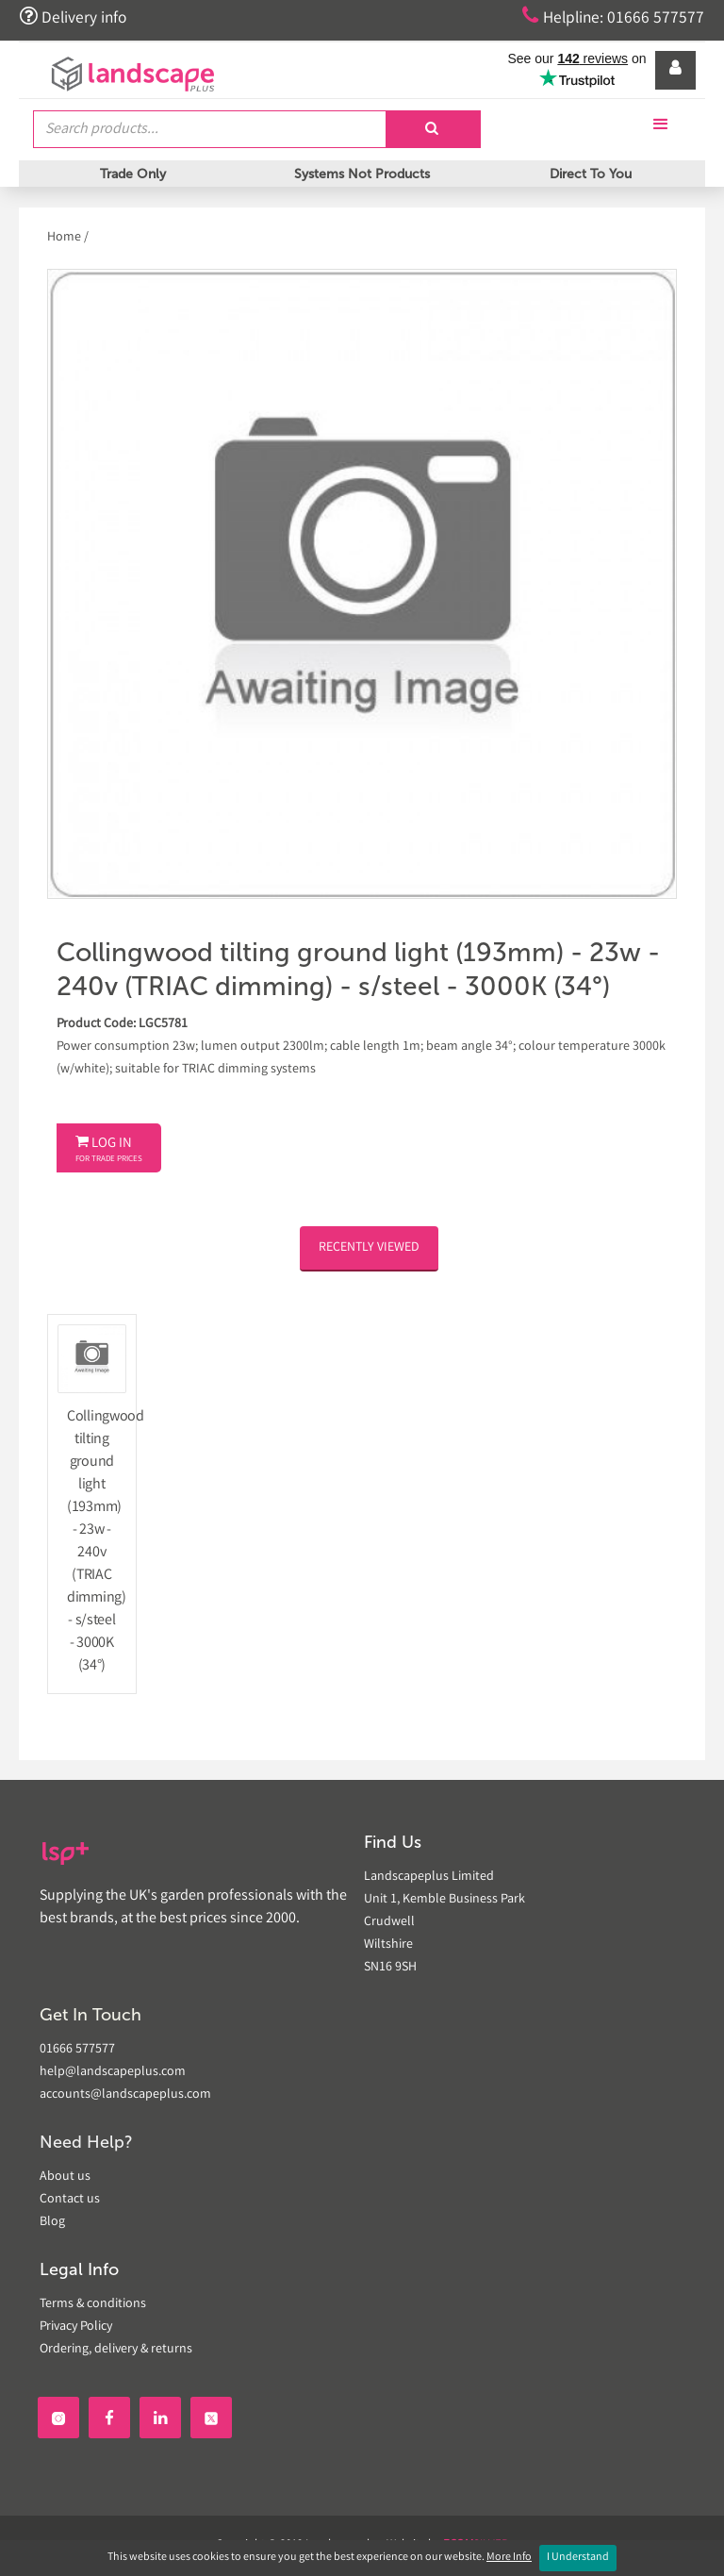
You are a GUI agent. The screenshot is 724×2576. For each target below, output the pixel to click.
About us (65, 2177)
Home (65, 237)
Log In (108, 1150)
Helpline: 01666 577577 (612, 17)
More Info (509, 2558)
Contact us (70, 2199)
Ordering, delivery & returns (116, 2349)
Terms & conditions (93, 2304)
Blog (52, 2222)
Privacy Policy (76, 2327)
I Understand (578, 2558)
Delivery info (73, 17)
